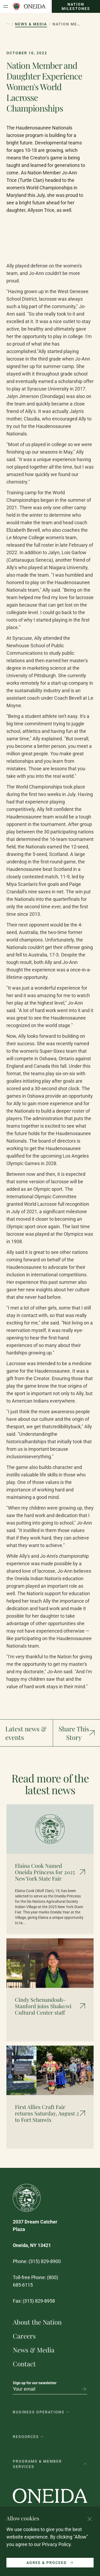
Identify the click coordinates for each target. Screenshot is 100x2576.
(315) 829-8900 (45, 2261)
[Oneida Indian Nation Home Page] (28, 6)
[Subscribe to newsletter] (84, 2389)
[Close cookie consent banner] (90, 2519)
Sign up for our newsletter (35, 2383)
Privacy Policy (56, 2544)
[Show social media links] (76, 1732)
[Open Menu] (5, 6)
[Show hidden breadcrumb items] (8, 24)
